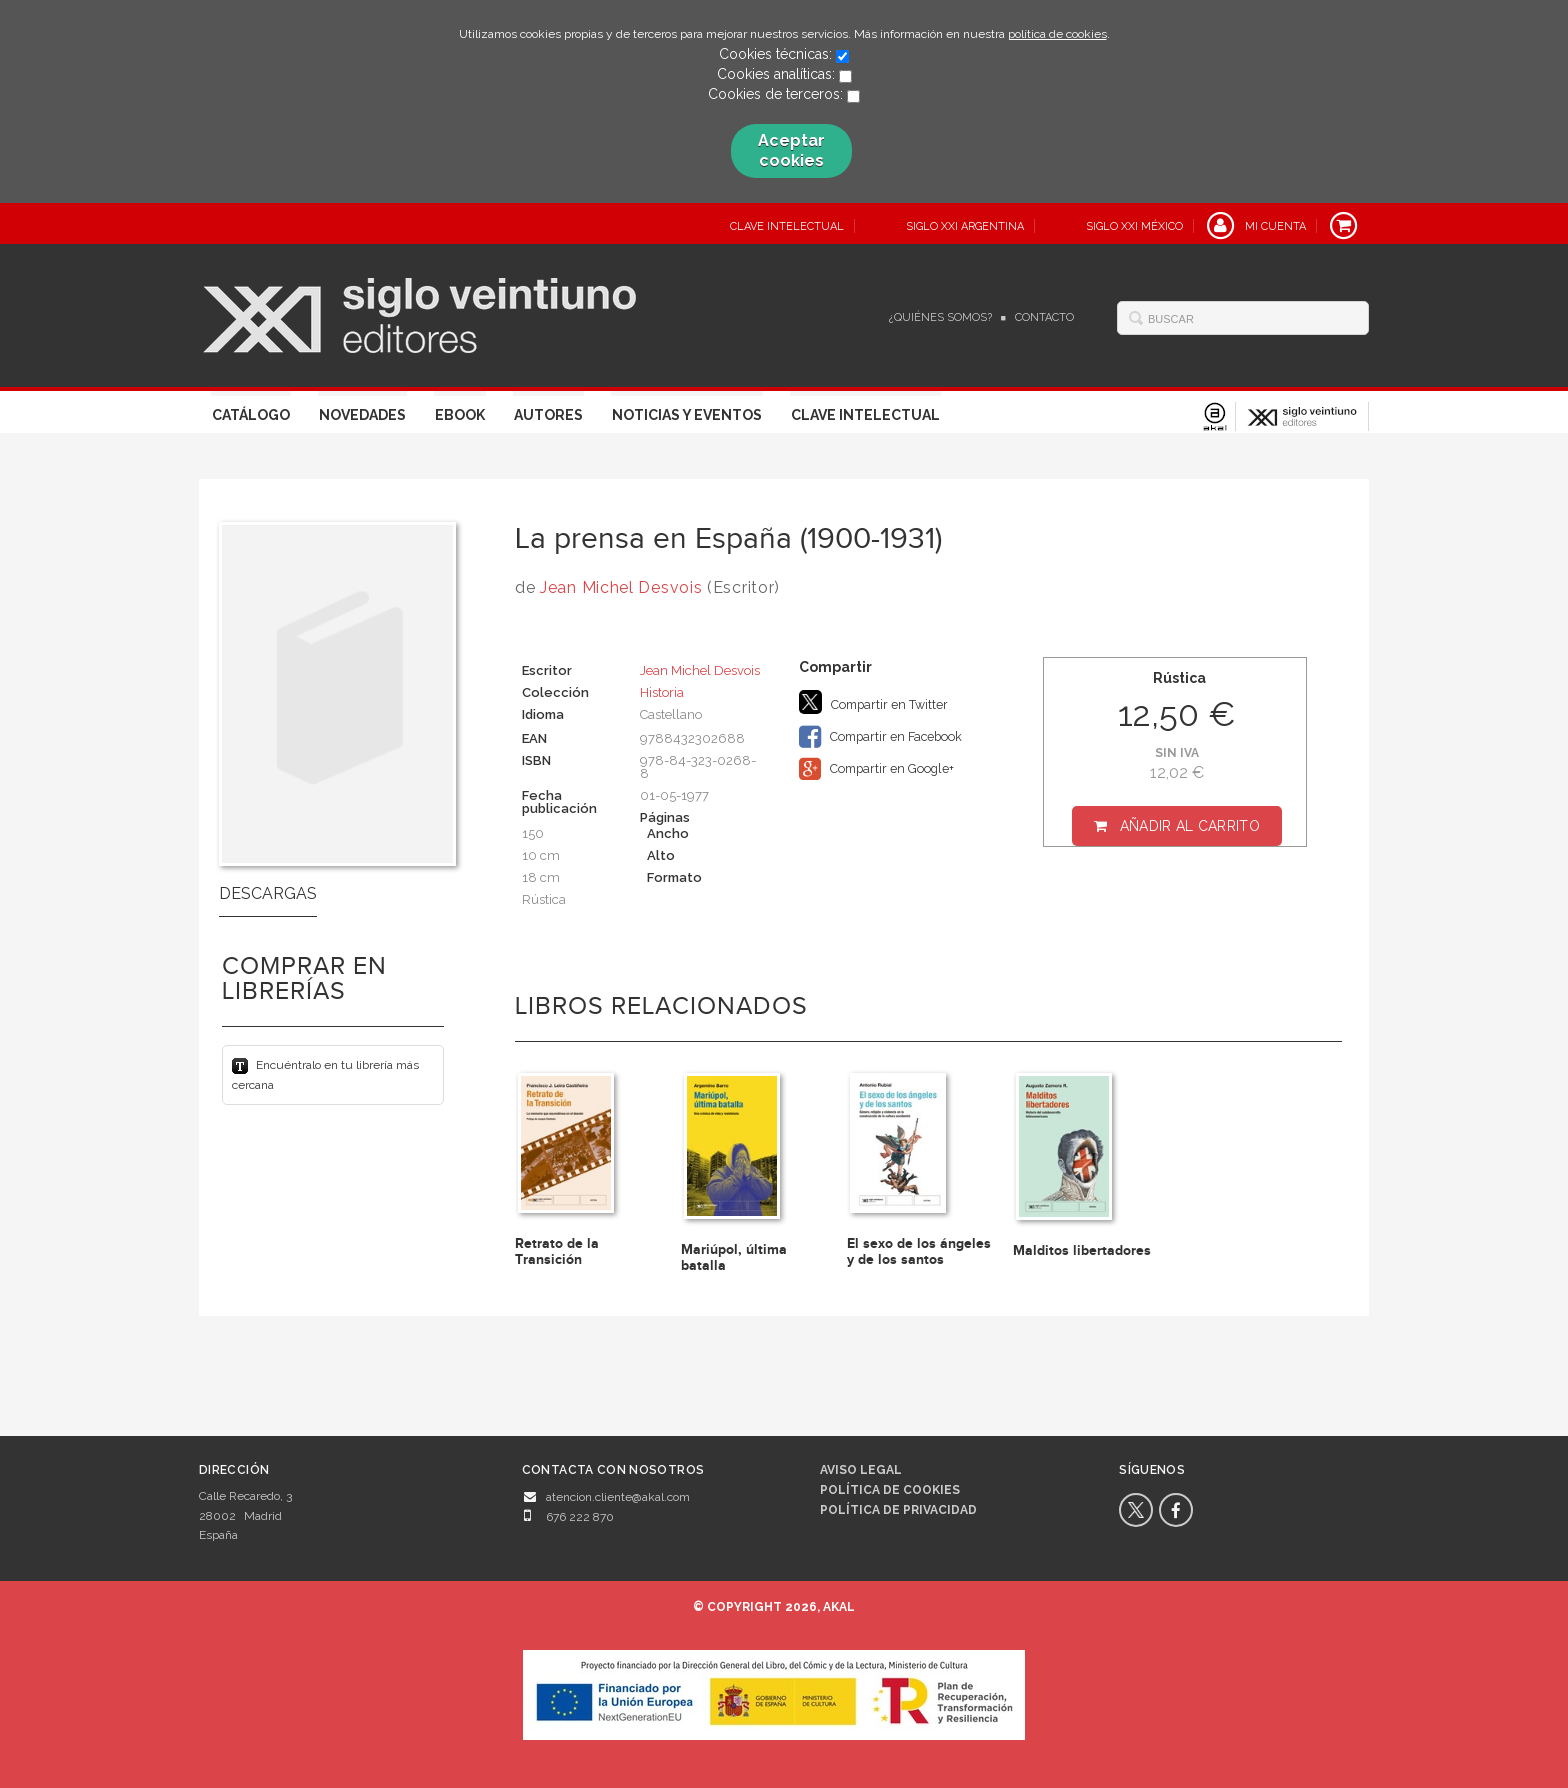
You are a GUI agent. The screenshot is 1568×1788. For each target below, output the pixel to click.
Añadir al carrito (1190, 826)
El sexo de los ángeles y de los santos (919, 1251)
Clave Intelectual (865, 415)
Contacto (1044, 317)
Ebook (460, 415)
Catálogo (251, 415)
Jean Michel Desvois (621, 587)
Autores (548, 415)
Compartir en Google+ (876, 769)
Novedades (362, 415)
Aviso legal (861, 1470)
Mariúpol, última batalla (734, 1257)
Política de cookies (890, 1490)
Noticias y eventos (687, 415)
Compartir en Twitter (873, 702)
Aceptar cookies (791, 150)
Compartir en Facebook (880, 737)
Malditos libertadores (1082, 1250)
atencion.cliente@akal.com (618, 1497)
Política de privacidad (898, 1510)
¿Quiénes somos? (940, 317)
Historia (662, 692)
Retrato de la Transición (557, 1251)
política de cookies (1057, 34)
